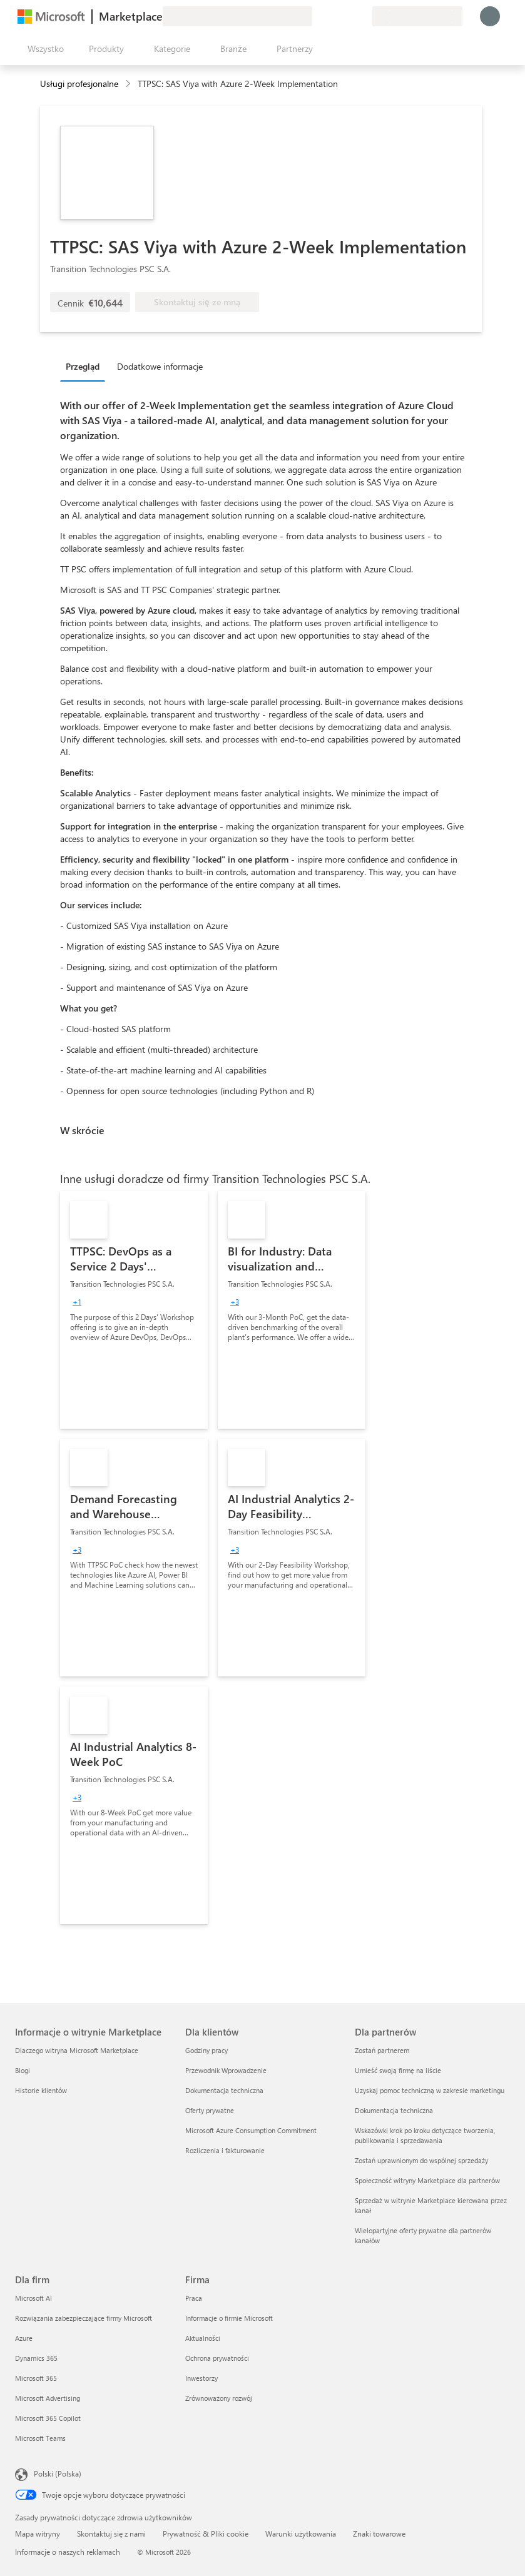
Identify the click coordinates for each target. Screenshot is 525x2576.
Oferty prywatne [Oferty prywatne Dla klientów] (209, 2110)
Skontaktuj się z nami (111, 2533)
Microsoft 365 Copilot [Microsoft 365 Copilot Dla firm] (48, 2418)
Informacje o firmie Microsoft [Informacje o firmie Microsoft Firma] (229, 2318)
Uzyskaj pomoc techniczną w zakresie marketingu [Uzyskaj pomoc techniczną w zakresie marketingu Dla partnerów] (429, 2090)
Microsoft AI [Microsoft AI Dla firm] (33, 2298)
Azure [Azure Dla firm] (24, 2338)
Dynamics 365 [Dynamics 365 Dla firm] (36, 2358)
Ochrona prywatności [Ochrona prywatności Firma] (217, 2358)
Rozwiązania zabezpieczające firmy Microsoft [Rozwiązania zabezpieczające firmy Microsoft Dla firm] (83, 2318)
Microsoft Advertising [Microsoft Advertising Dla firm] (47, 2398)
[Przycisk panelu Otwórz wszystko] (43, 49)
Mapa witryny (37, 2533)
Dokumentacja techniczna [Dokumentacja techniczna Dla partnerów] (394, 2110)
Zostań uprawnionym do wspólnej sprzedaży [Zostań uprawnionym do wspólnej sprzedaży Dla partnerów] (421, 2160)
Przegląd (82, 366)
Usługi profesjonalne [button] (79, 83)
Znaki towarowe (379, 2533)
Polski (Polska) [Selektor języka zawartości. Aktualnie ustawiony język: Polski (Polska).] (57, 2473)
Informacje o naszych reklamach (67, 2552)
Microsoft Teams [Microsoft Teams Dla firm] (40, 2438)
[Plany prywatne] (362, 16)
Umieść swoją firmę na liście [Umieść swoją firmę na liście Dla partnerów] (398, 2070)
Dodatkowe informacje (160, 366)
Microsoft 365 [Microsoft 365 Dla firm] (36, 2378)
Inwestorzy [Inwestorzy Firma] (201, 2378)
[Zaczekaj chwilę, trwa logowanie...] (489, 16)
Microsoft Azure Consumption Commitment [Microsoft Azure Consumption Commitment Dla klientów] (251, 2130)
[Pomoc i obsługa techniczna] (332, 16)
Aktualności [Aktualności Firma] (202, 2338)
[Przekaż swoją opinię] (317, 16)
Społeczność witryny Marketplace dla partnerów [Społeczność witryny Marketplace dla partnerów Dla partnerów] (427, 2180)
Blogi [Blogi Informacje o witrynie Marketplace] (22, 2070)
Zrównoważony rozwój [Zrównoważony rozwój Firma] (218, 2398)
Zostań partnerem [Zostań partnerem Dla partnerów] (382, 2050)
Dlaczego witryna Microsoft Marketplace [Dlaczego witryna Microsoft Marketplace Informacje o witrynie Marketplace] (76, 2050)
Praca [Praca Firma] (193, 2298)
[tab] (85, 366)
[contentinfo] (129, 84)
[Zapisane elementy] (347, 16)
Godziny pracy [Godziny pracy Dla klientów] (206, 2050)
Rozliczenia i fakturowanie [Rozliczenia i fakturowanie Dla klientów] (225, 2150)
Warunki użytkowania (300, 2533)
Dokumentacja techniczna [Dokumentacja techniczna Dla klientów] (224, 2090)
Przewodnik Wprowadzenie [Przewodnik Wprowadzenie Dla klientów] (226, 2070)
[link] (134, 1310)
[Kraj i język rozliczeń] (417, 16)
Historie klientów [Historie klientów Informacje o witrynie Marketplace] (41, 2090)
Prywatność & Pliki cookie (205, 2533)
